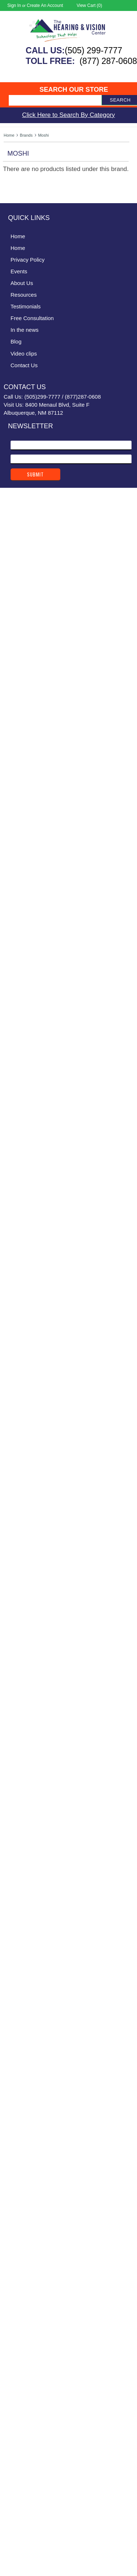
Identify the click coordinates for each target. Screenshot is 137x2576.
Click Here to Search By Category (68, 114)
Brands (26, 135)
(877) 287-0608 (108, 61)
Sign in (14, 5)
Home (9, 135)
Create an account (45, 5)
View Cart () (89, 5)
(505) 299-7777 (93, 50)
